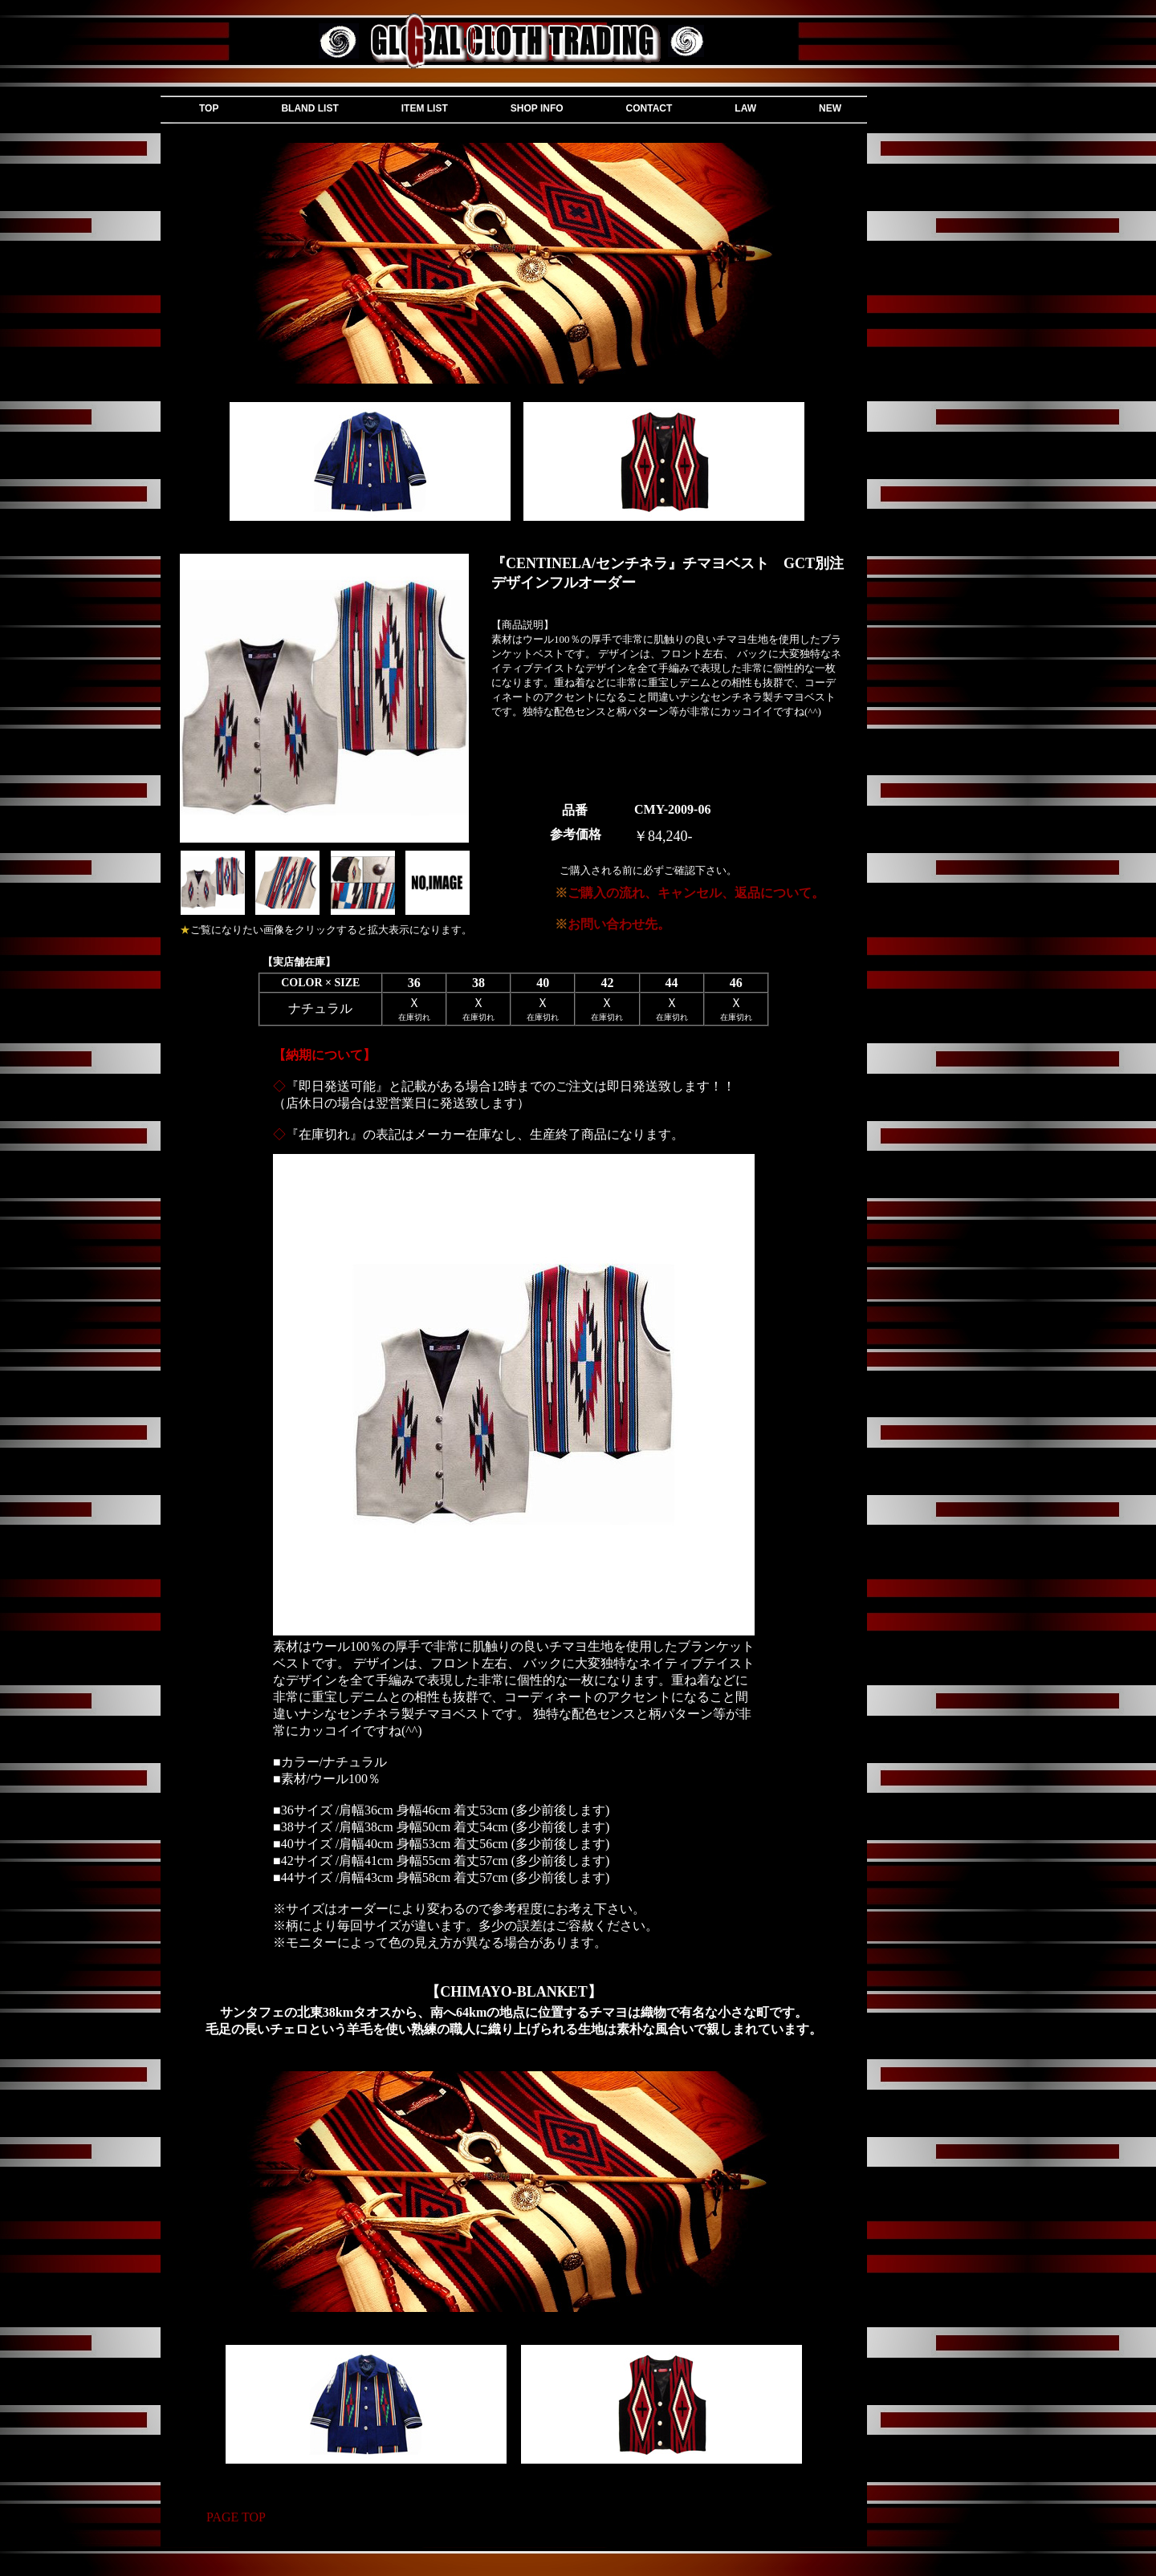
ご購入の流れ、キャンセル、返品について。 (689, 893)
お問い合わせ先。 (612, 924)
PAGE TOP (236, 2517)
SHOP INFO (537, 108)
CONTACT (649, 108)
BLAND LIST (309, 108)
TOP (208, 108)
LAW (745, 108)
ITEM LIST (424, 108)
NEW (830, 108)
